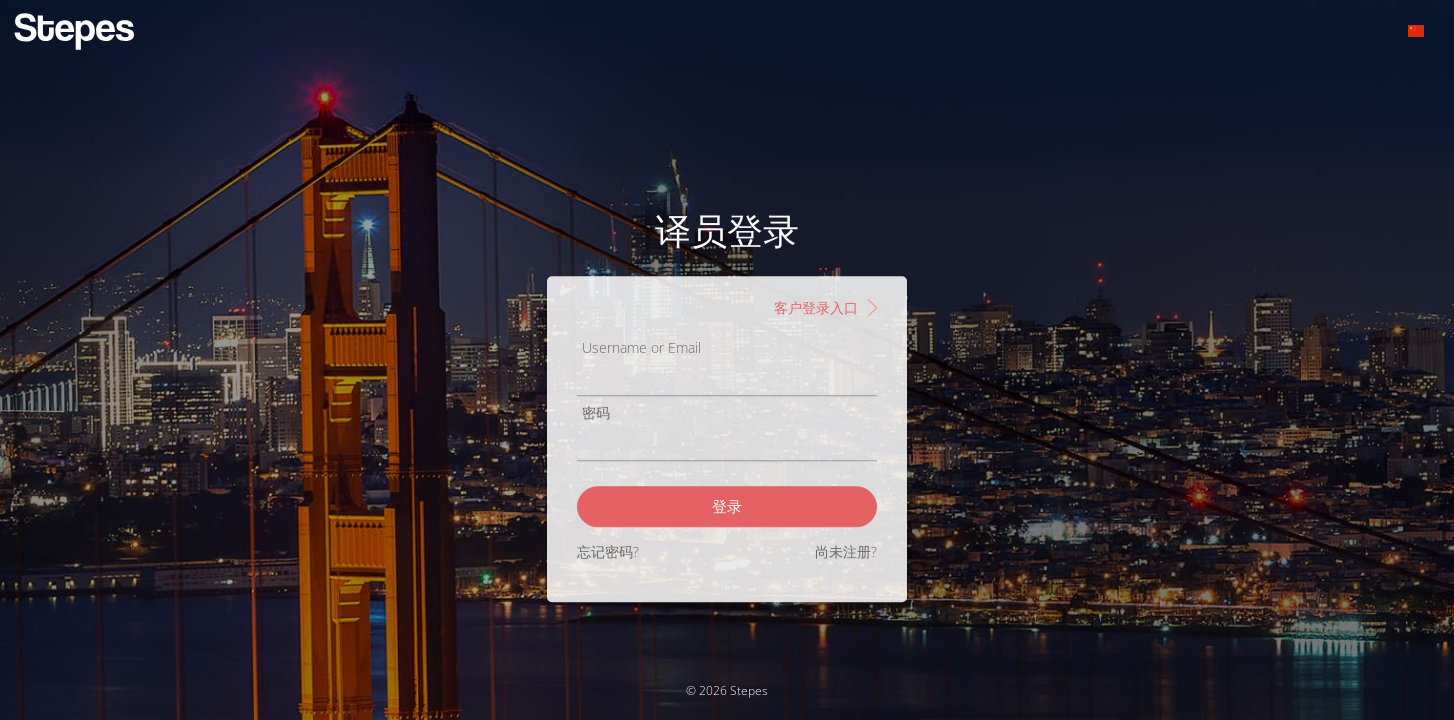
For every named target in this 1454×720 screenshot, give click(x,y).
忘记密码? (608, 551)
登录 (727, 506)
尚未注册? (846, 551)
